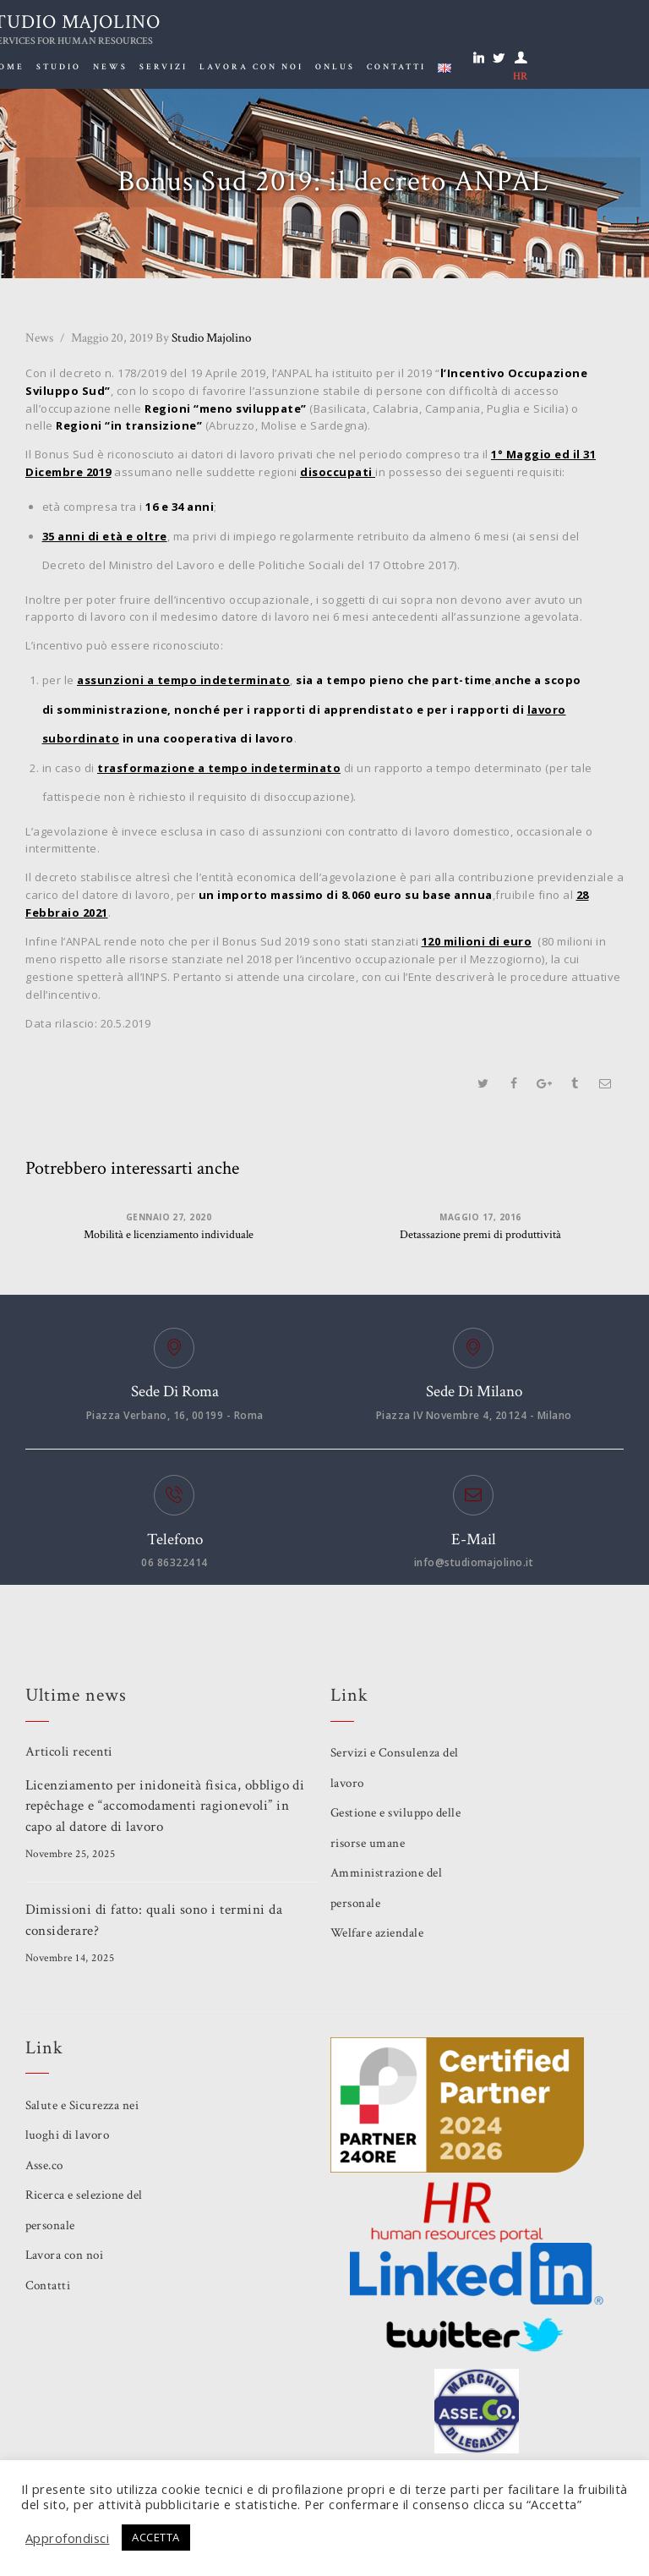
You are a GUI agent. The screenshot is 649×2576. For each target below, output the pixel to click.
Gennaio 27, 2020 (169, 1217)
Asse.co (44, 2165)
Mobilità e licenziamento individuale (169, 1235)
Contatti (48, 2285)
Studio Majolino (203, 338)
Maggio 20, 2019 (112, 338)
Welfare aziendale (377, 1933)
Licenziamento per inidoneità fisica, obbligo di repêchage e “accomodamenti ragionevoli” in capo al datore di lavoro (165, 1806)
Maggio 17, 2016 (480, 1217)
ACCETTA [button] (157, 2537)
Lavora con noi (64, 2255)
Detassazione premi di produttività (480, 1235)
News (39, 338)
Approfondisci (67, 2538)
